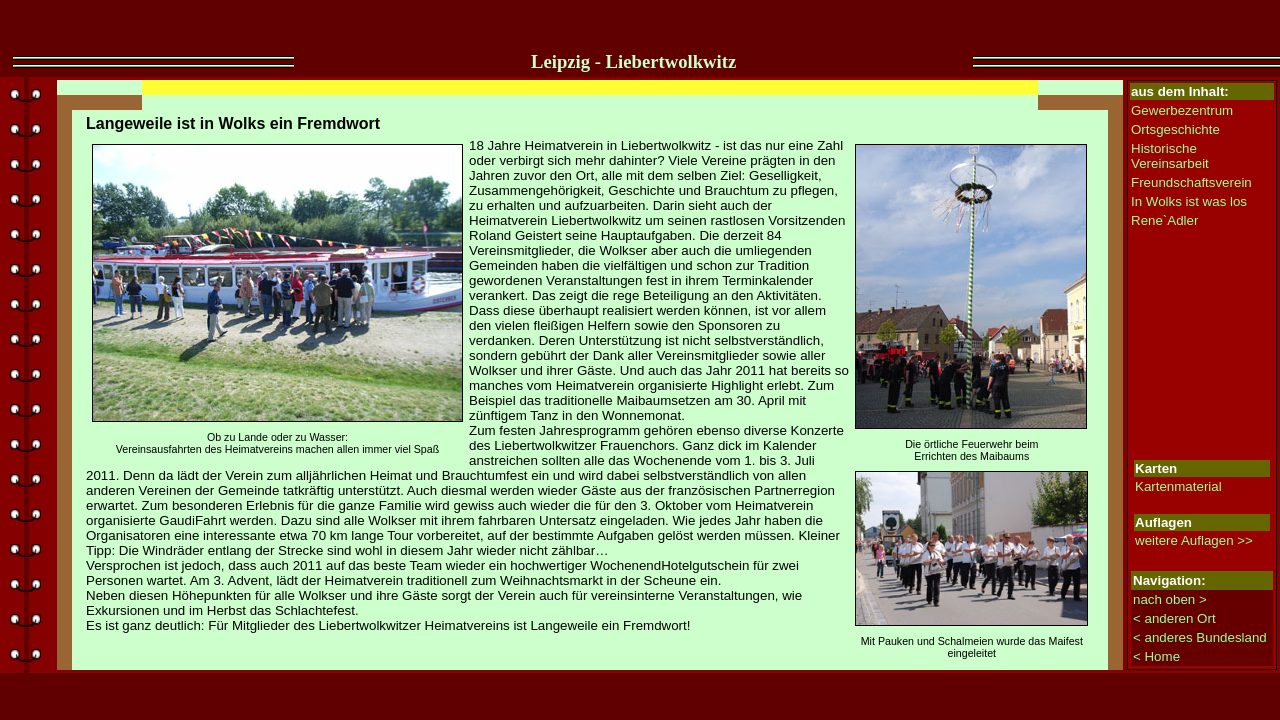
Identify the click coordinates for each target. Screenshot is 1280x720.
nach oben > (1170, 599)
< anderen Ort (1174, 618)
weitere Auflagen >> (1194, 540)
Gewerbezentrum (1182, 110)
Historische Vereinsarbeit (1170, 156)
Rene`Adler (1164, 220)
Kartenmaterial (1178, 486)
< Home (1156, 656)
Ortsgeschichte (1175, 129)
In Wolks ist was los (1189, 201)
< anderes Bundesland (1200, 637)
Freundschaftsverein (1191, 182)
